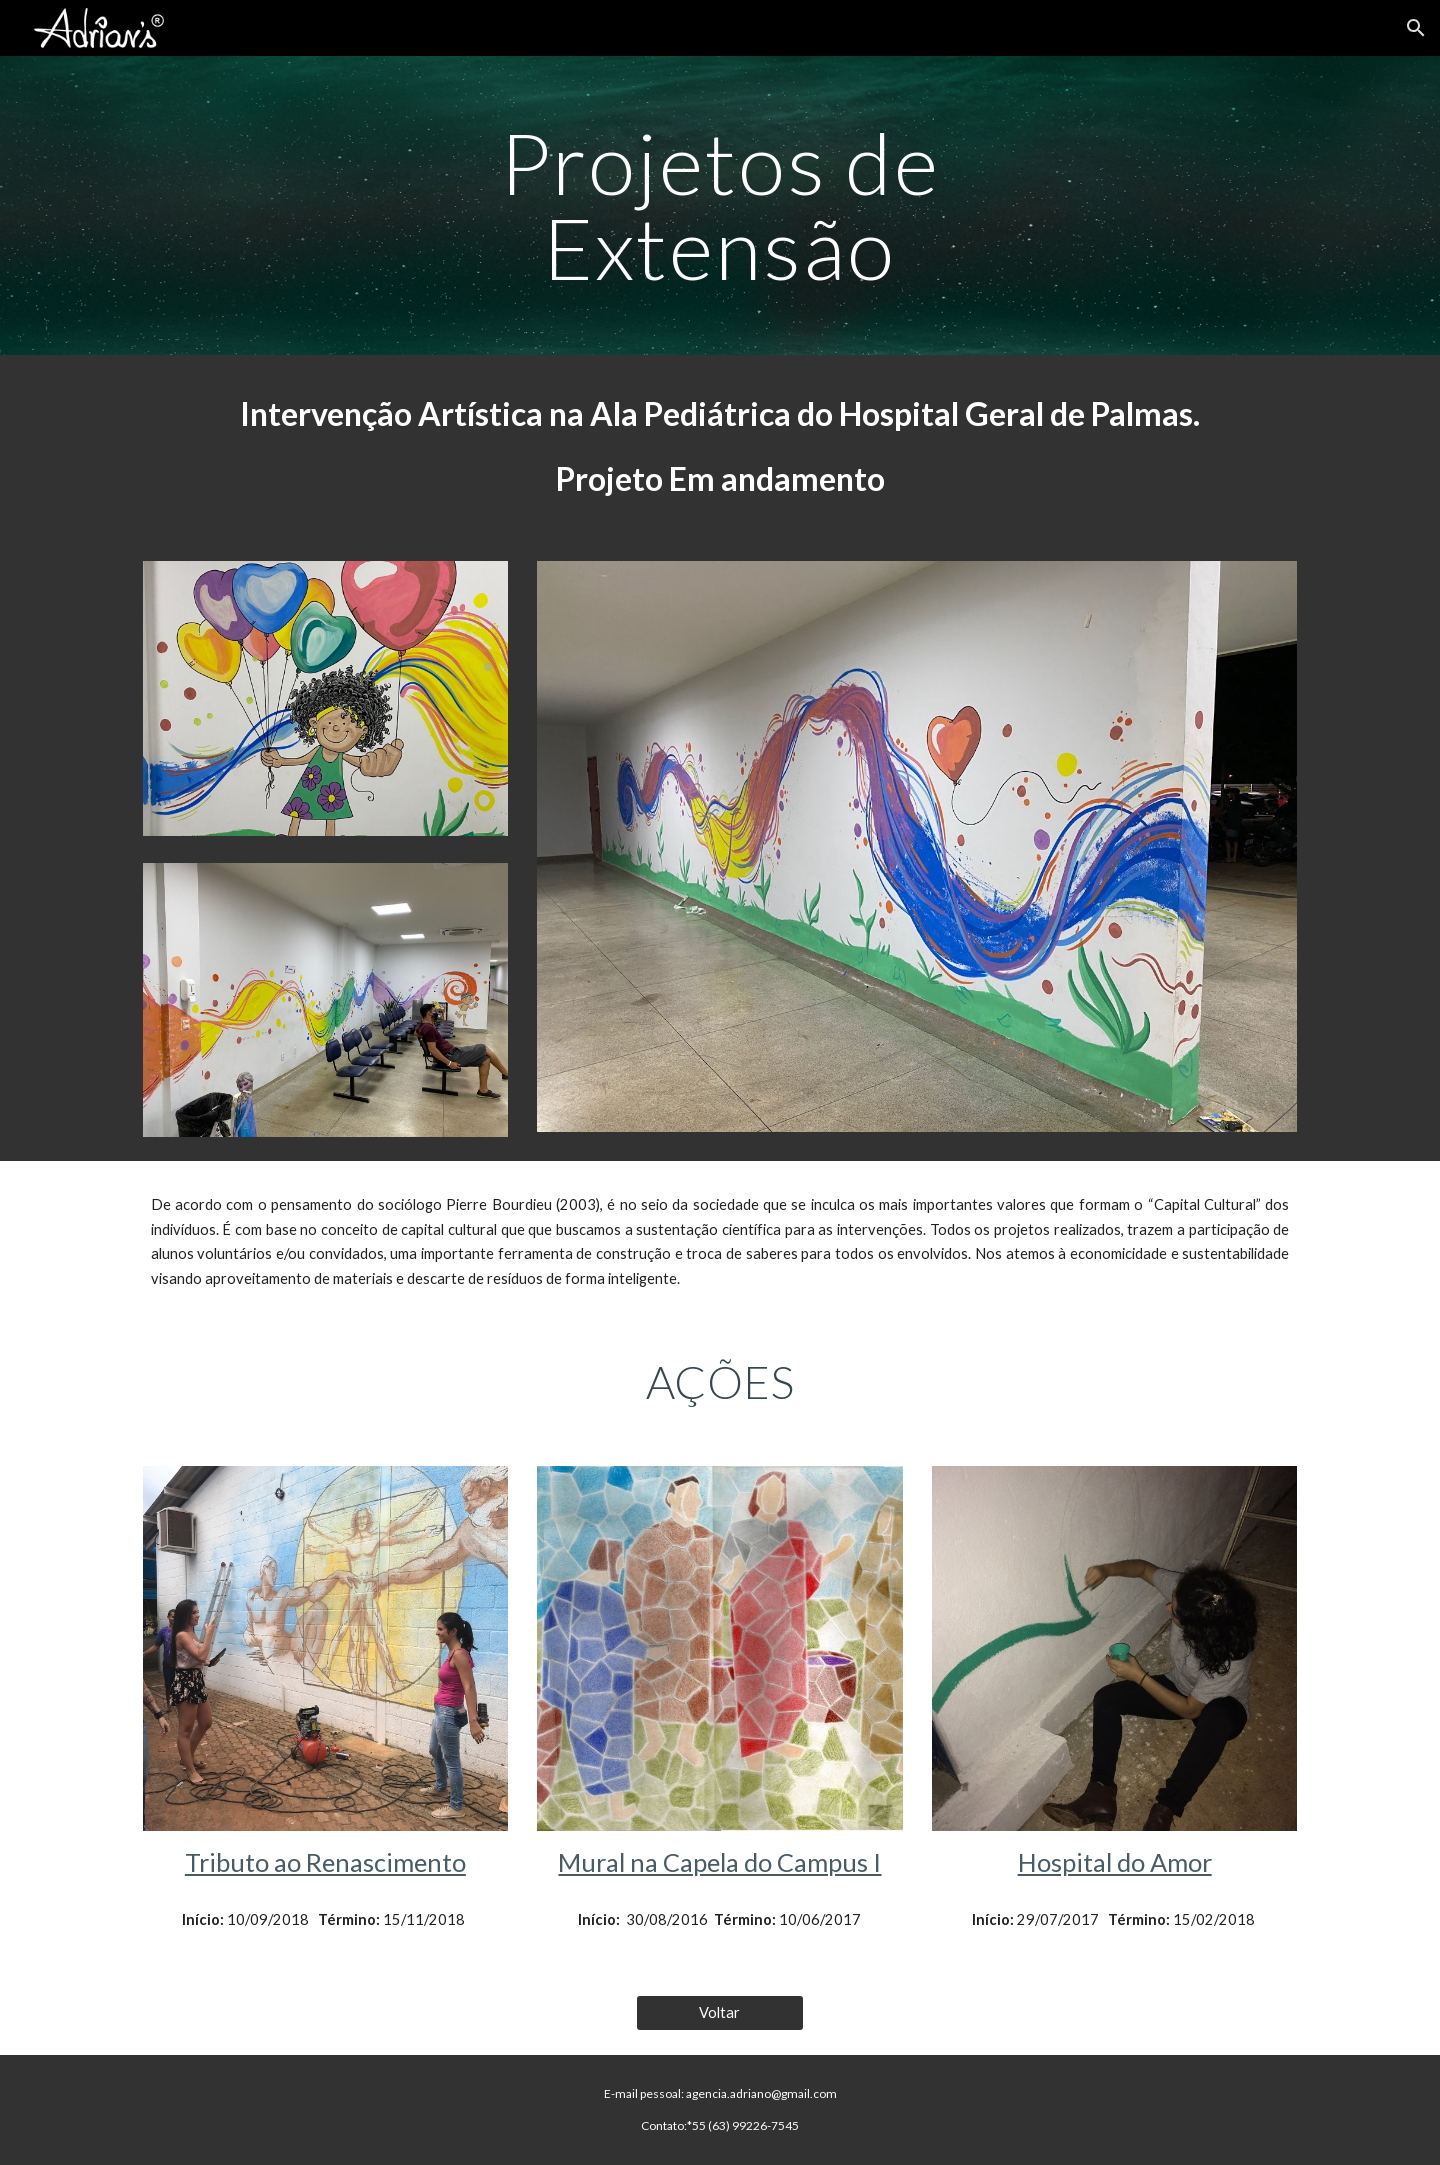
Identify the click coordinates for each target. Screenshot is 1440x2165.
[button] (1416, 28)
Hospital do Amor (1115, 1862)
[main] (720, 205)
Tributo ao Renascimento (325, 1862)
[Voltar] (720, 2012)
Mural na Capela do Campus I (719, 1862)
